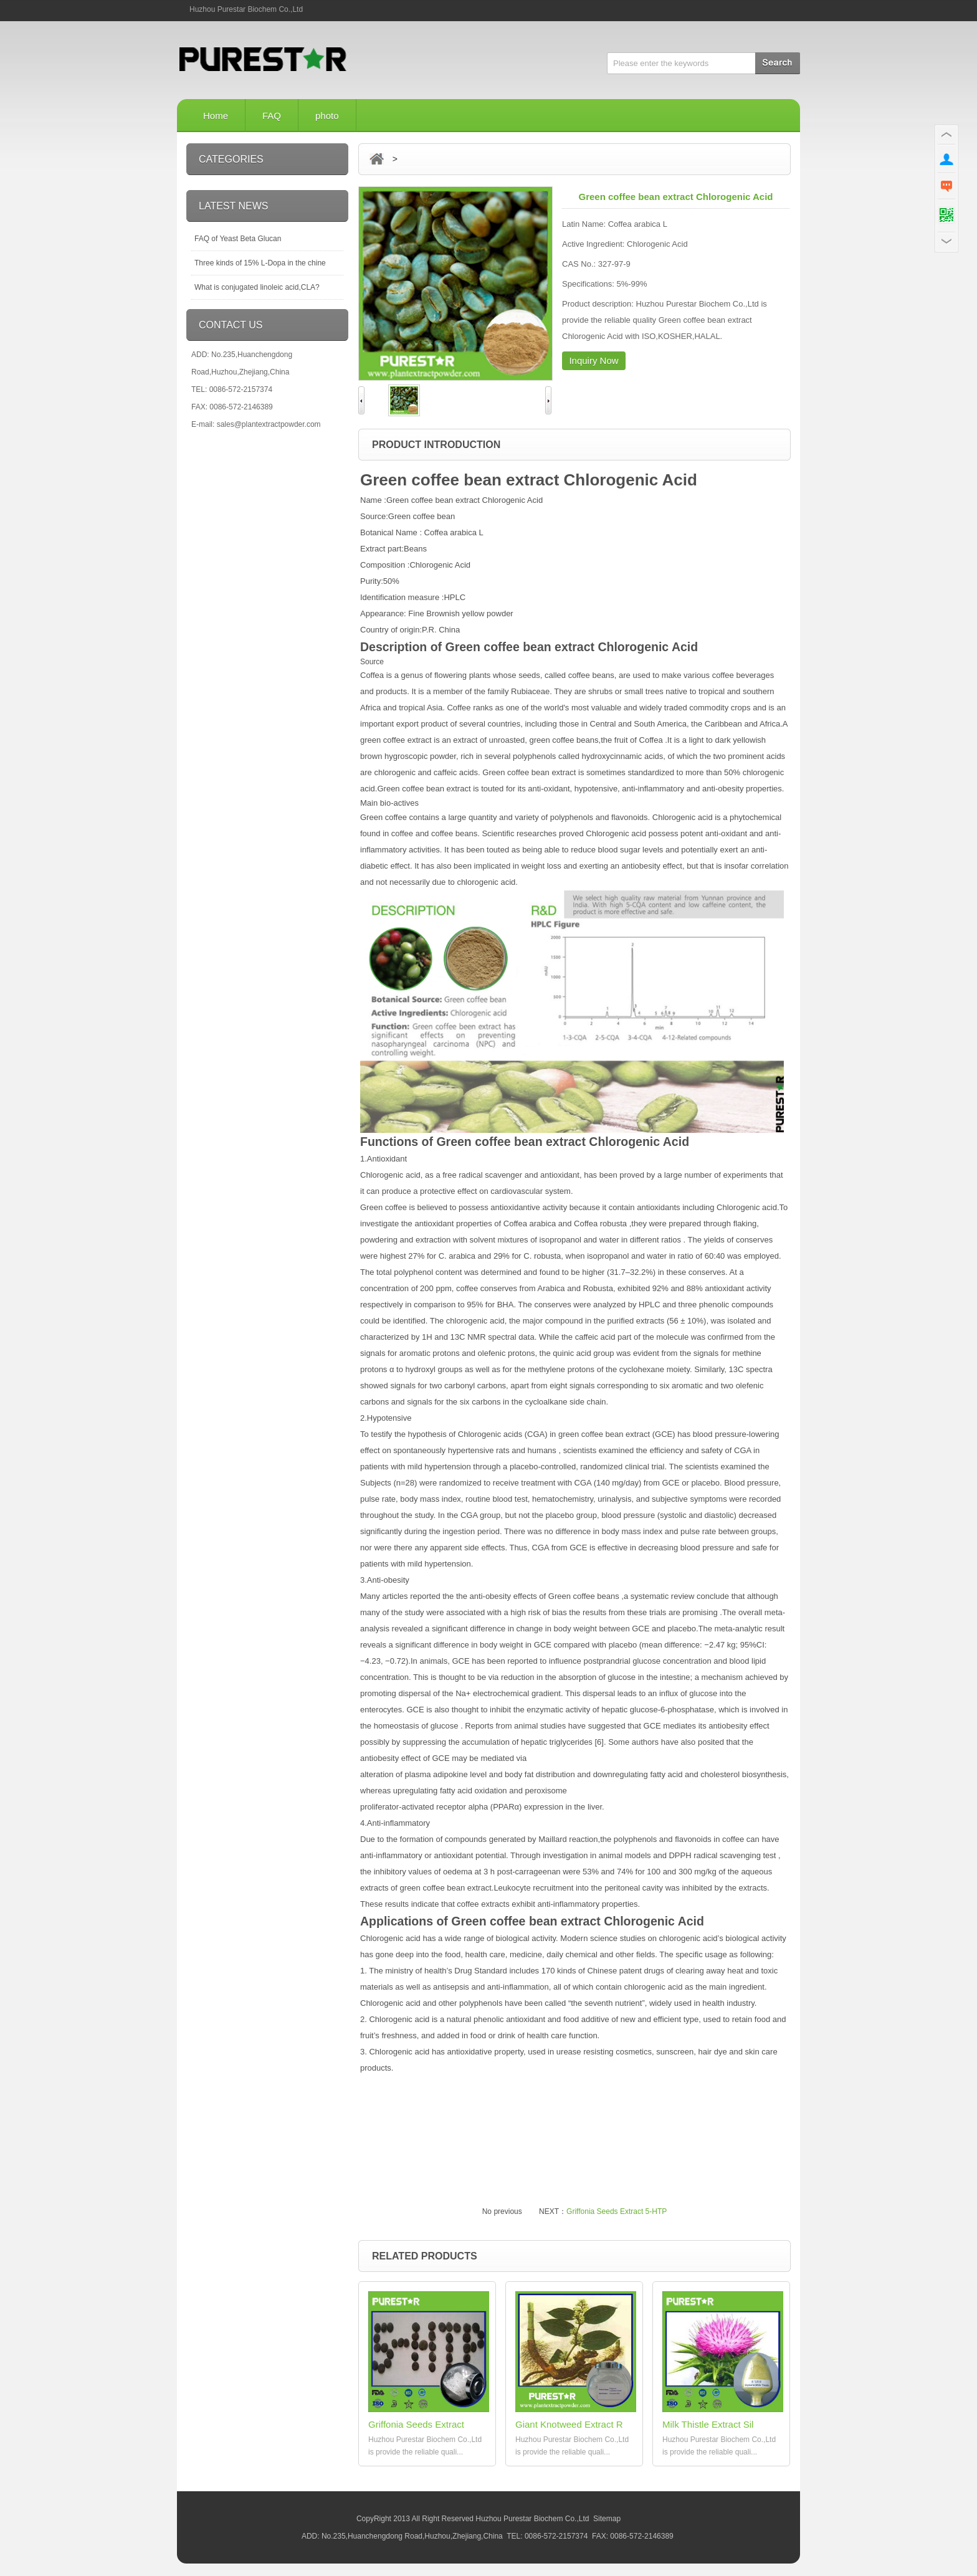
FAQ (271, 115)
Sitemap (607, 2518)
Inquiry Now (593, 360)
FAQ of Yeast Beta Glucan (237, 238)
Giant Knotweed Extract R (569, 2424)
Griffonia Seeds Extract (416, 2424)
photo (327, 115)
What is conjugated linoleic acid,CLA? (257, 287)
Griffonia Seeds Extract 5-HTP (616, 2211)
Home (215, 115)
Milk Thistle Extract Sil (707, 2424)
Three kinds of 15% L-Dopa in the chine (260, 263)
